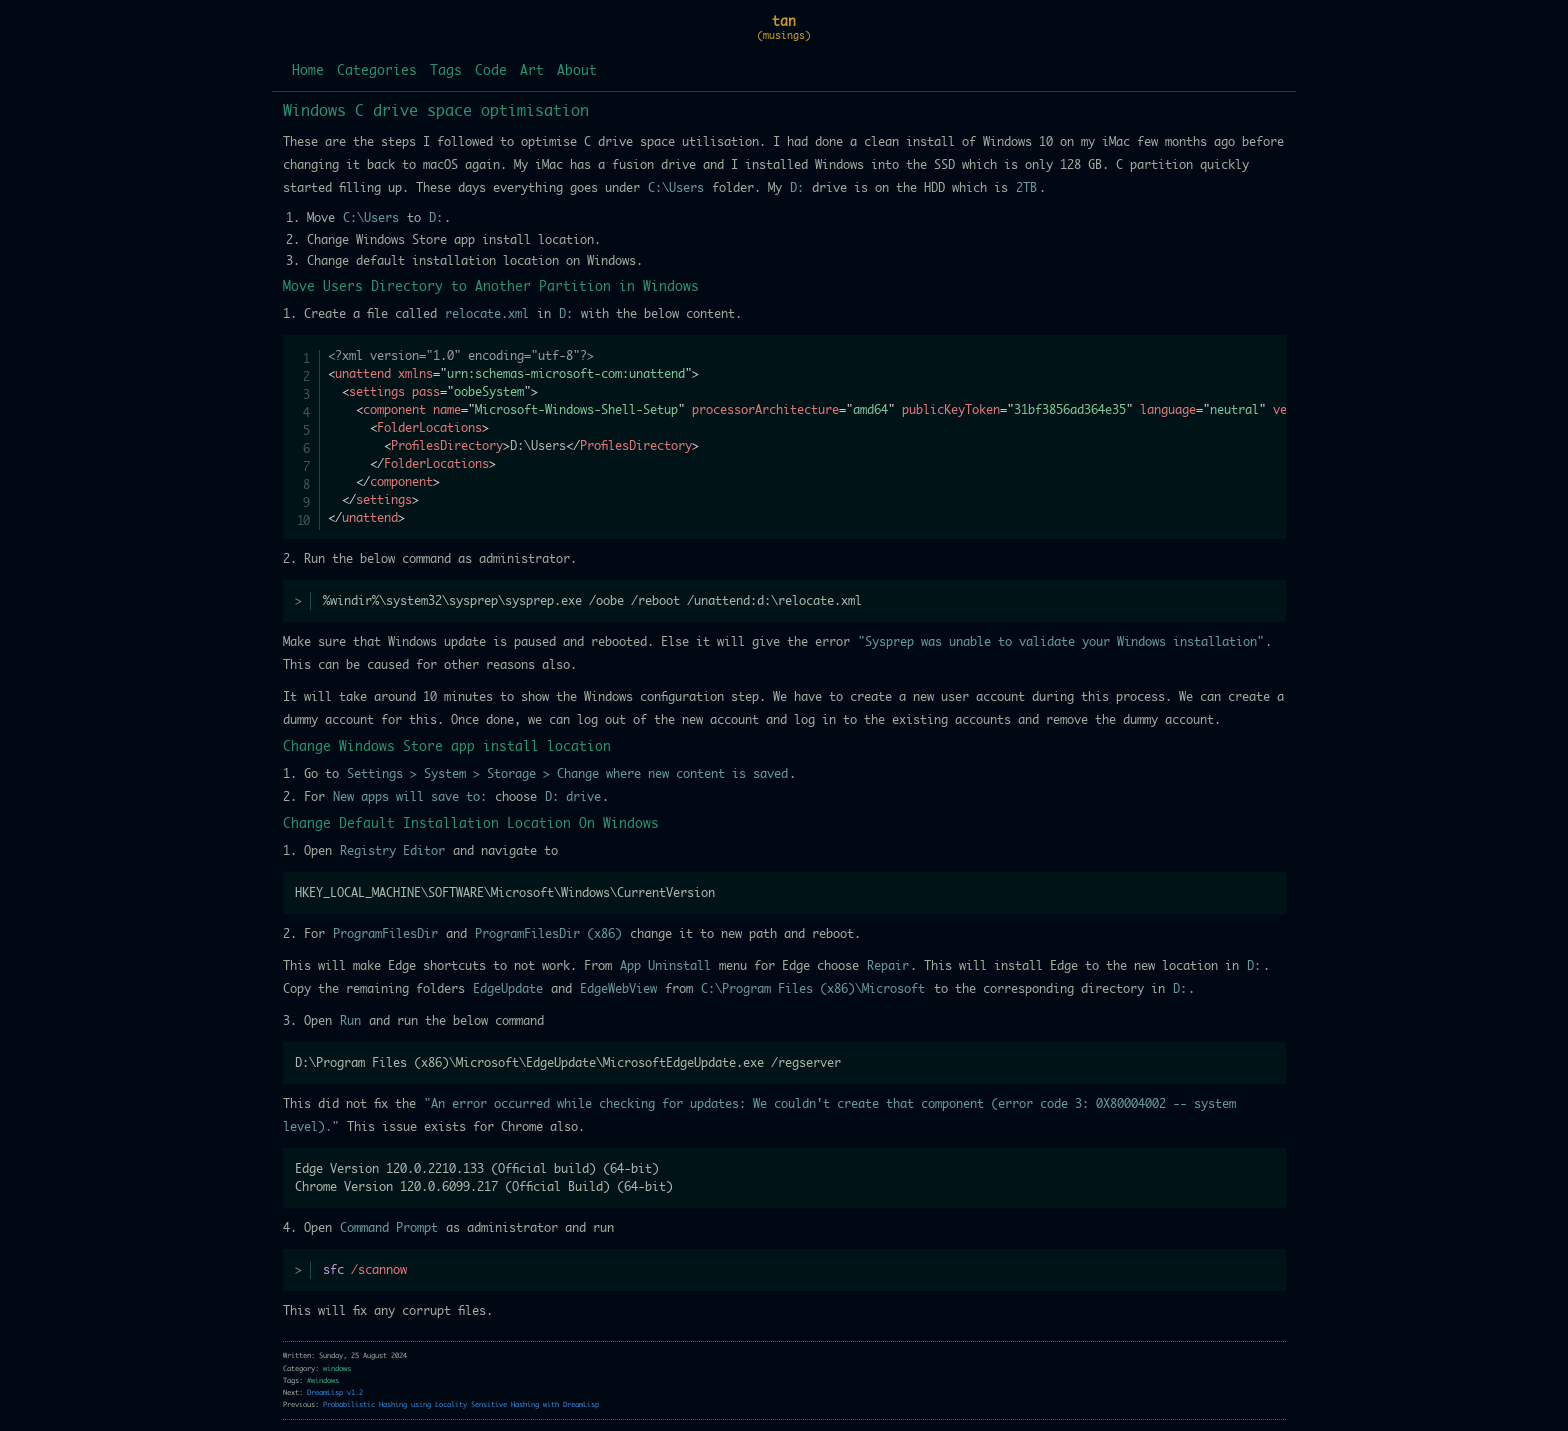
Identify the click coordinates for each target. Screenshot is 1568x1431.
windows (337, 1368)
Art (532, 71)
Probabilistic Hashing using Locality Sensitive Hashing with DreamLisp (461, 1404)
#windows (323, 1380)
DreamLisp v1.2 (335, 1392)
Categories (377, 71)
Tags (446, 71)
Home (308, 71)
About (577, 71)
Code (491, 71)
